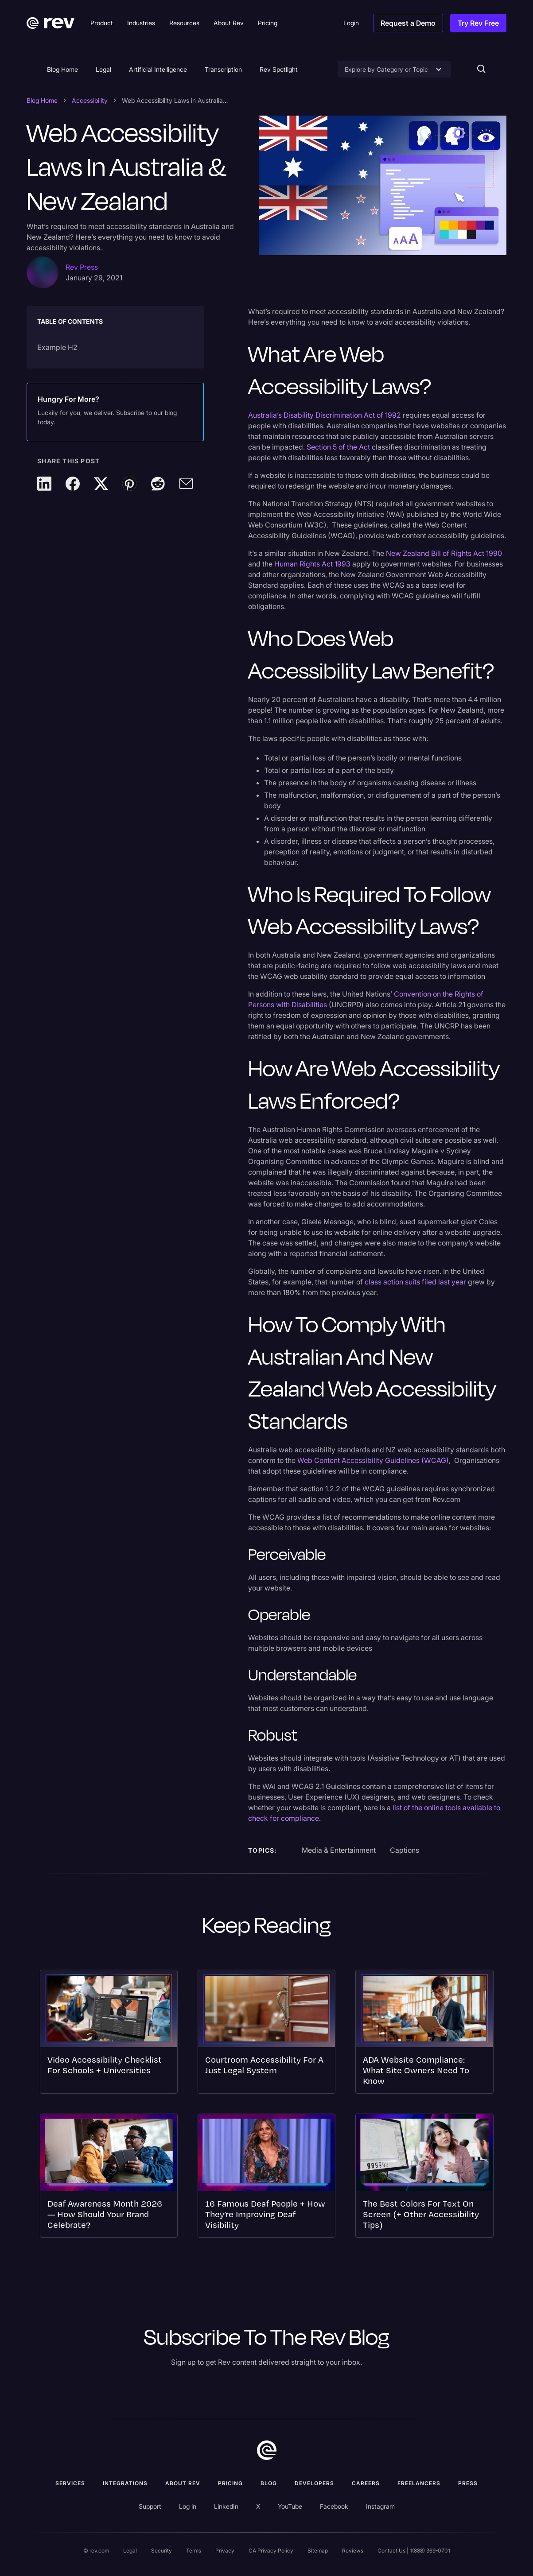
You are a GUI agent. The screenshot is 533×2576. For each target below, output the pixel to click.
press (468, 2483)
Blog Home (62, 69)
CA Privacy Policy (271, 2550)
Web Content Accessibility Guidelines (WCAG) (373, 1460)
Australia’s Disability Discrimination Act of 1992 (324, 415)
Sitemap (317, 2550)
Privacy (224, 2550)
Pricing (230, 2483)
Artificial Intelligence (158, 69)
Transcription (223, 69)
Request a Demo (408, 23)
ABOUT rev (182, 2483)
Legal (103, 69)
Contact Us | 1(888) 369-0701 (413, 2550)
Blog (269, 2483)
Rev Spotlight (279, 69)
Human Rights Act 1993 (312, 563)
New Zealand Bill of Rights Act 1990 (444, 553)
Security (161, 2550)
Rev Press (82, 267)
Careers (366, 2483)
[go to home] (266, 2450)
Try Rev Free (478, 23)
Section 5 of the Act (338, 446)
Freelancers (418, 2483)
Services (70, 2483)
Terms (193, 2550)
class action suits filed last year (415, 1281)
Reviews (352, 2550)
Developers (314, 2483)
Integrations (125, 2483)
